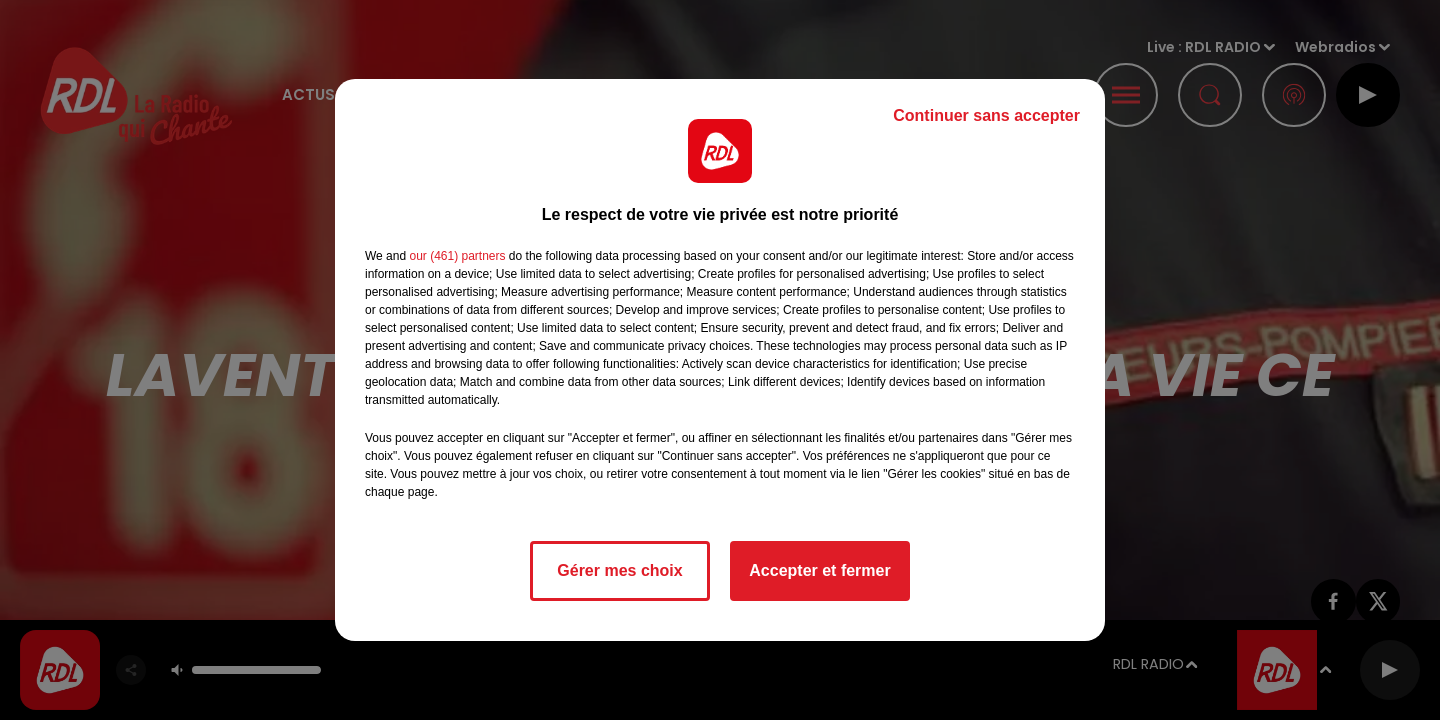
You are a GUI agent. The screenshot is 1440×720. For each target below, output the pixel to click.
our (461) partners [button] (457, 256)
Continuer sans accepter (986, 115)
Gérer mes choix (619, 570)
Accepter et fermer (819, 570)
